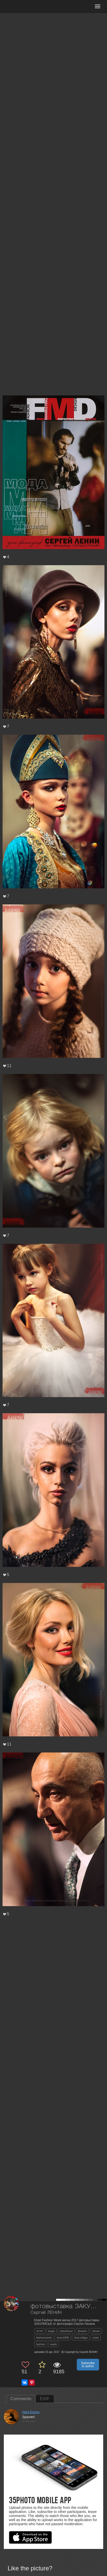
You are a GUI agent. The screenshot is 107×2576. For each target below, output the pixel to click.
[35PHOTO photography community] (24, 6)
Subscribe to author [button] (88, 2364)
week (53, 2344)
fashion (40, 2344)
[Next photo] (102, 1117)
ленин (96, 2330)
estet (96, 2337)
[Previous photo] (5, 1117)
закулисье (66, 2330)
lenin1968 (63, 2337)
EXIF (45, 2398)
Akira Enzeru (31, 2412)
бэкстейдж (80, 2337)
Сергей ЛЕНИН (46, 2313)
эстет (39, 2330)
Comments (20, 2398)
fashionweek (44, 2337)
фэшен (82, 2330)
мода (51, 2330)
